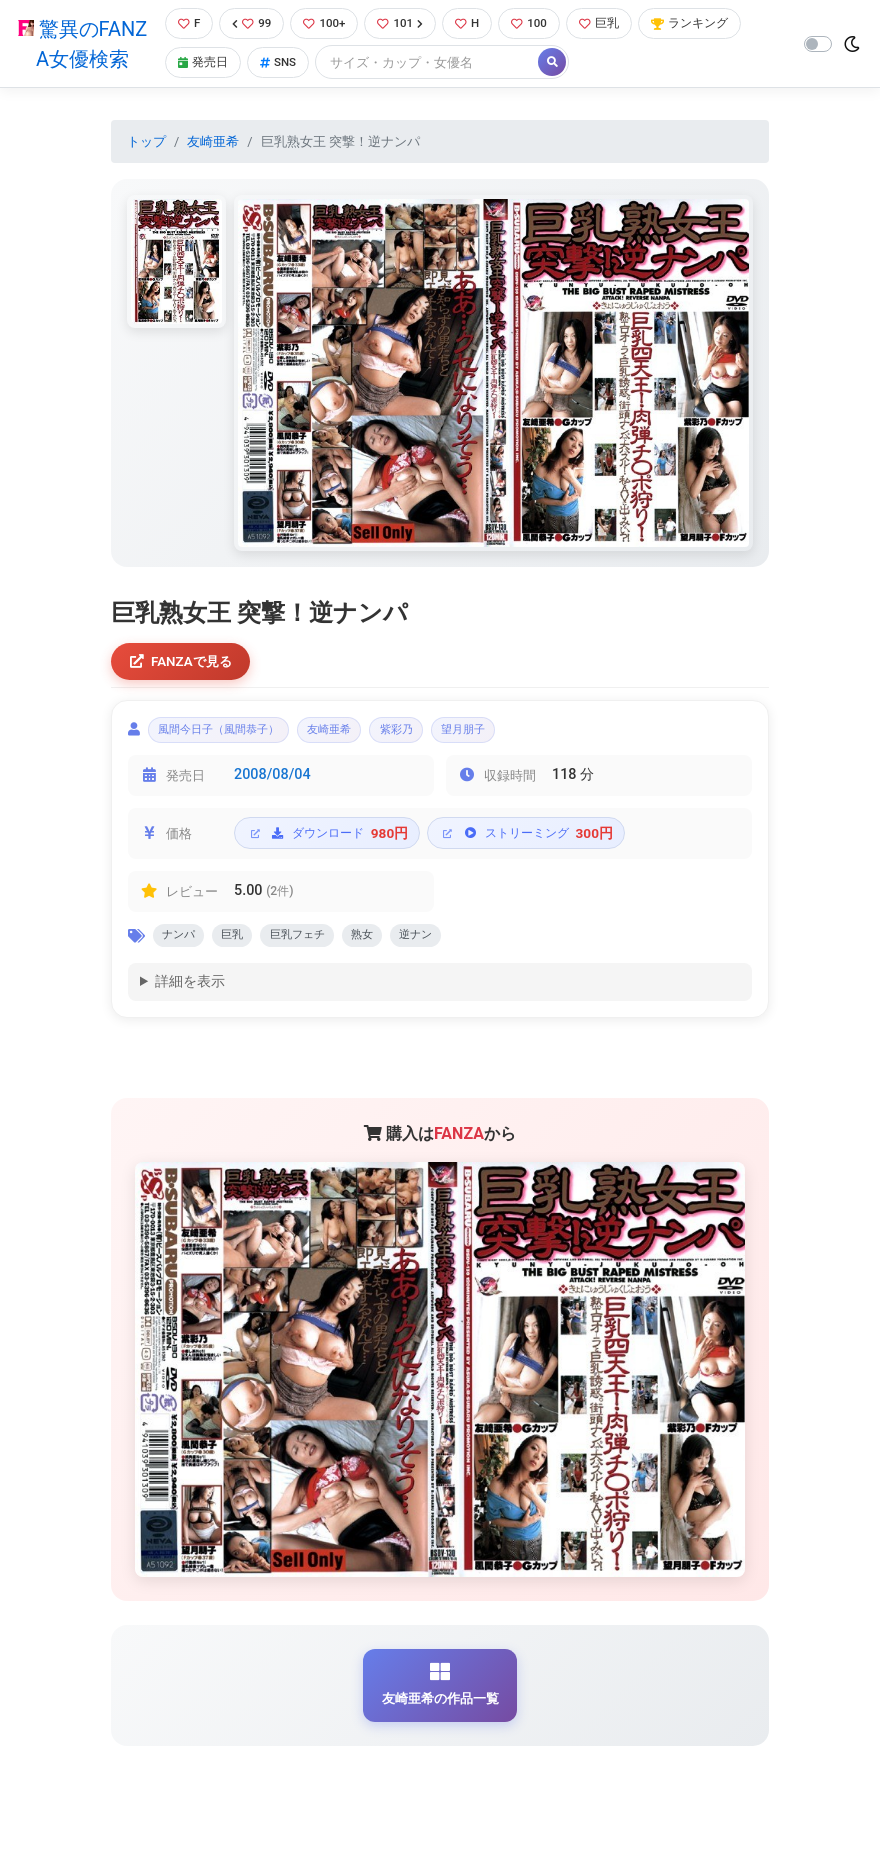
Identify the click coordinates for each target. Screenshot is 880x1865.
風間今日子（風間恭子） (232, 737)
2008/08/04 (272, 784)
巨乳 (612, 24)
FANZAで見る (185, 664)
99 (251, 24)
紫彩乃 (443, 737)
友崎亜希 (213, 143)
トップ (146, 143)
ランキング (707, 24)
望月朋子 (523, 737)
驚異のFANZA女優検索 (81, 45)
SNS (280, 64)
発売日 (201, 64)
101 (406, 24)
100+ (327, 24)
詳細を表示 (190, 996)
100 (540, 24)
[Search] (432, 64)
